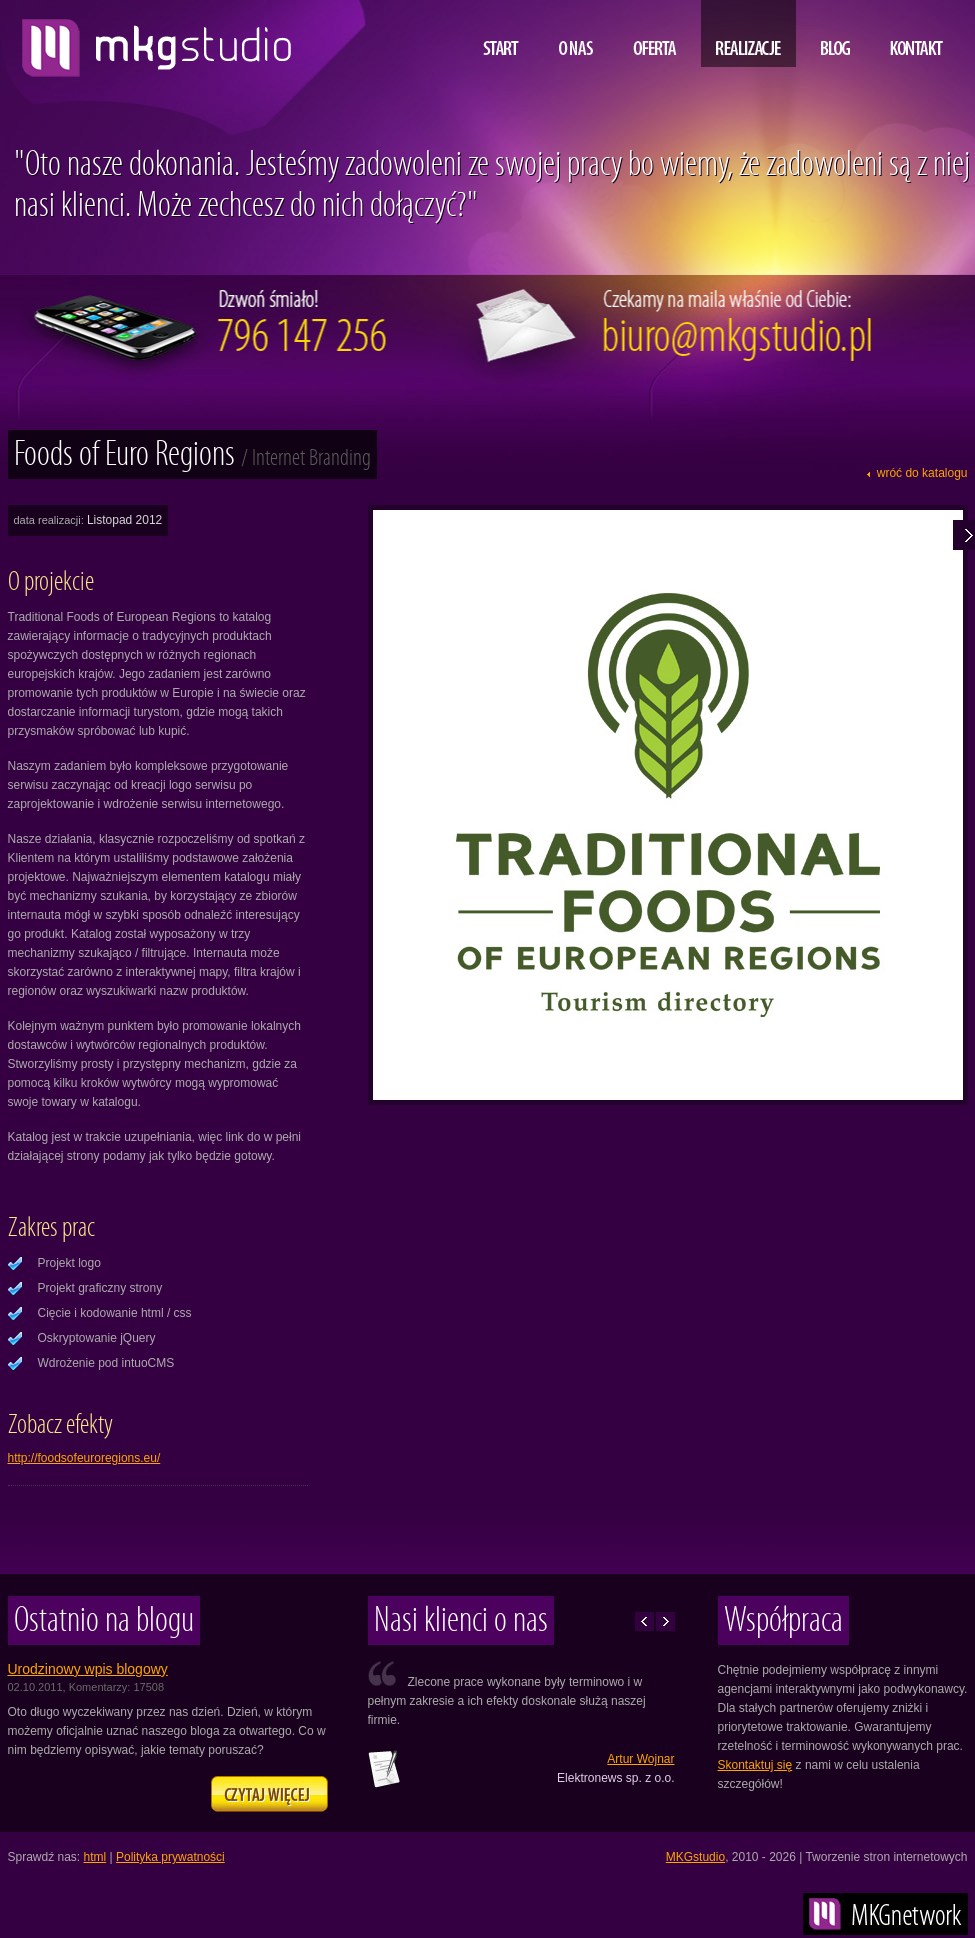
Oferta (654, 33)
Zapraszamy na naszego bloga (269, 1794)
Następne (665, 1621)
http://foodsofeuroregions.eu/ (84, 1458)
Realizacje (748, 33)
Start (501, 33)
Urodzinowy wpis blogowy (88, 1669)
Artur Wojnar (640, 1759)
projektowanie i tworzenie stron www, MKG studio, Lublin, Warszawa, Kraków (151, 40)
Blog (835, 33)
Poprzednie (644, 1621)
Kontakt (916, 33)
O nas (576, 33)
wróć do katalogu (922, 473)
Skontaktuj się (755, 1765)
